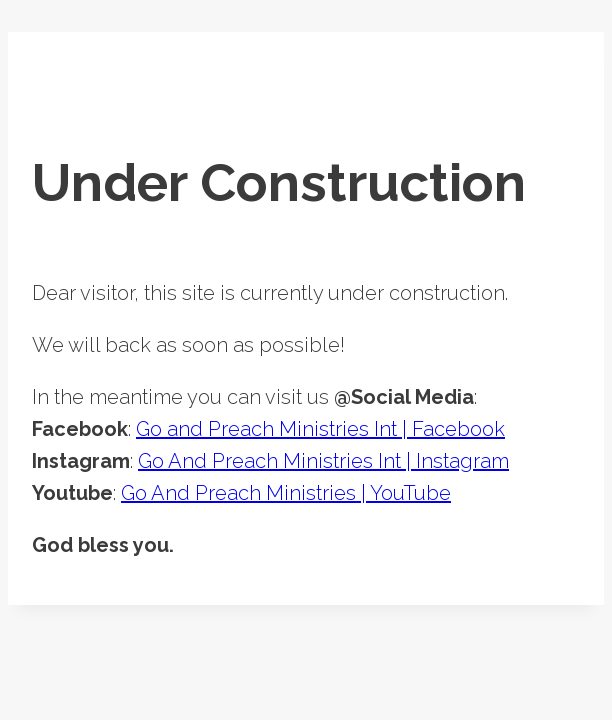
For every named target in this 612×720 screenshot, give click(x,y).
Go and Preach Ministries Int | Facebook (320, 429)
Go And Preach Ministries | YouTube (286, 493)
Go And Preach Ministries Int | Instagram (323, 461)
